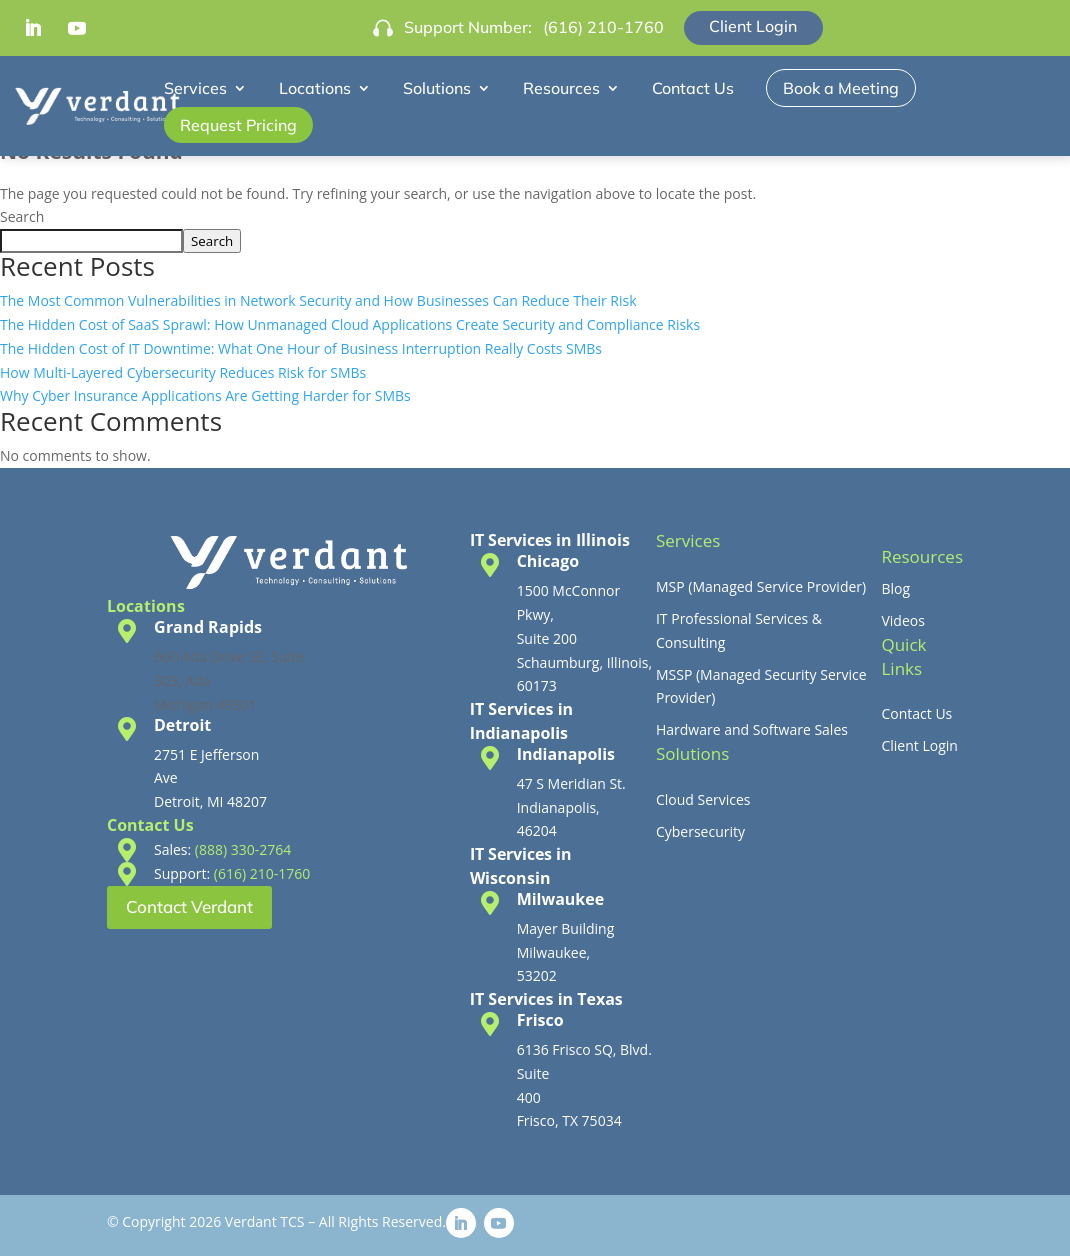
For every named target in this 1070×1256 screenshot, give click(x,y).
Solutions (437, 88)
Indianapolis (566, 754)
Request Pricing (238, 125)
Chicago (548, 561)
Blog (895, 588)
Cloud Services (703, 799)
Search (22, 216)
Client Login (753, 26)
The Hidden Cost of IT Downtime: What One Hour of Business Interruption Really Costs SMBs (301, 348)
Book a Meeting (841, 88)
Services (195, 88)
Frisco (540, 1020)
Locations (315, 88)
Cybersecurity (700, 831)
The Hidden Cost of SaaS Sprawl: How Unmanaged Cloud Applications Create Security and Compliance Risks (350, 324)
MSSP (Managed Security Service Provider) (761, 686)
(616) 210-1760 (603, 27)
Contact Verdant (189, 906)
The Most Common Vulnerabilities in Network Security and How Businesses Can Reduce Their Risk (318, 300)
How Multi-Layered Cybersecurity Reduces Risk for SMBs (183, 372)
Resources (561, 88)
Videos (902, 620)
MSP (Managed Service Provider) (761, 586)
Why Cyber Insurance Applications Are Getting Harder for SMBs (205, 395)
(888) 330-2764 (243, 849)
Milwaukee (561, 899)
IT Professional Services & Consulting (739, 630)
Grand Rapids (208, 627)
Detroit (182, 725)
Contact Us (693, 88)
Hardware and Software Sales (752, 729)
